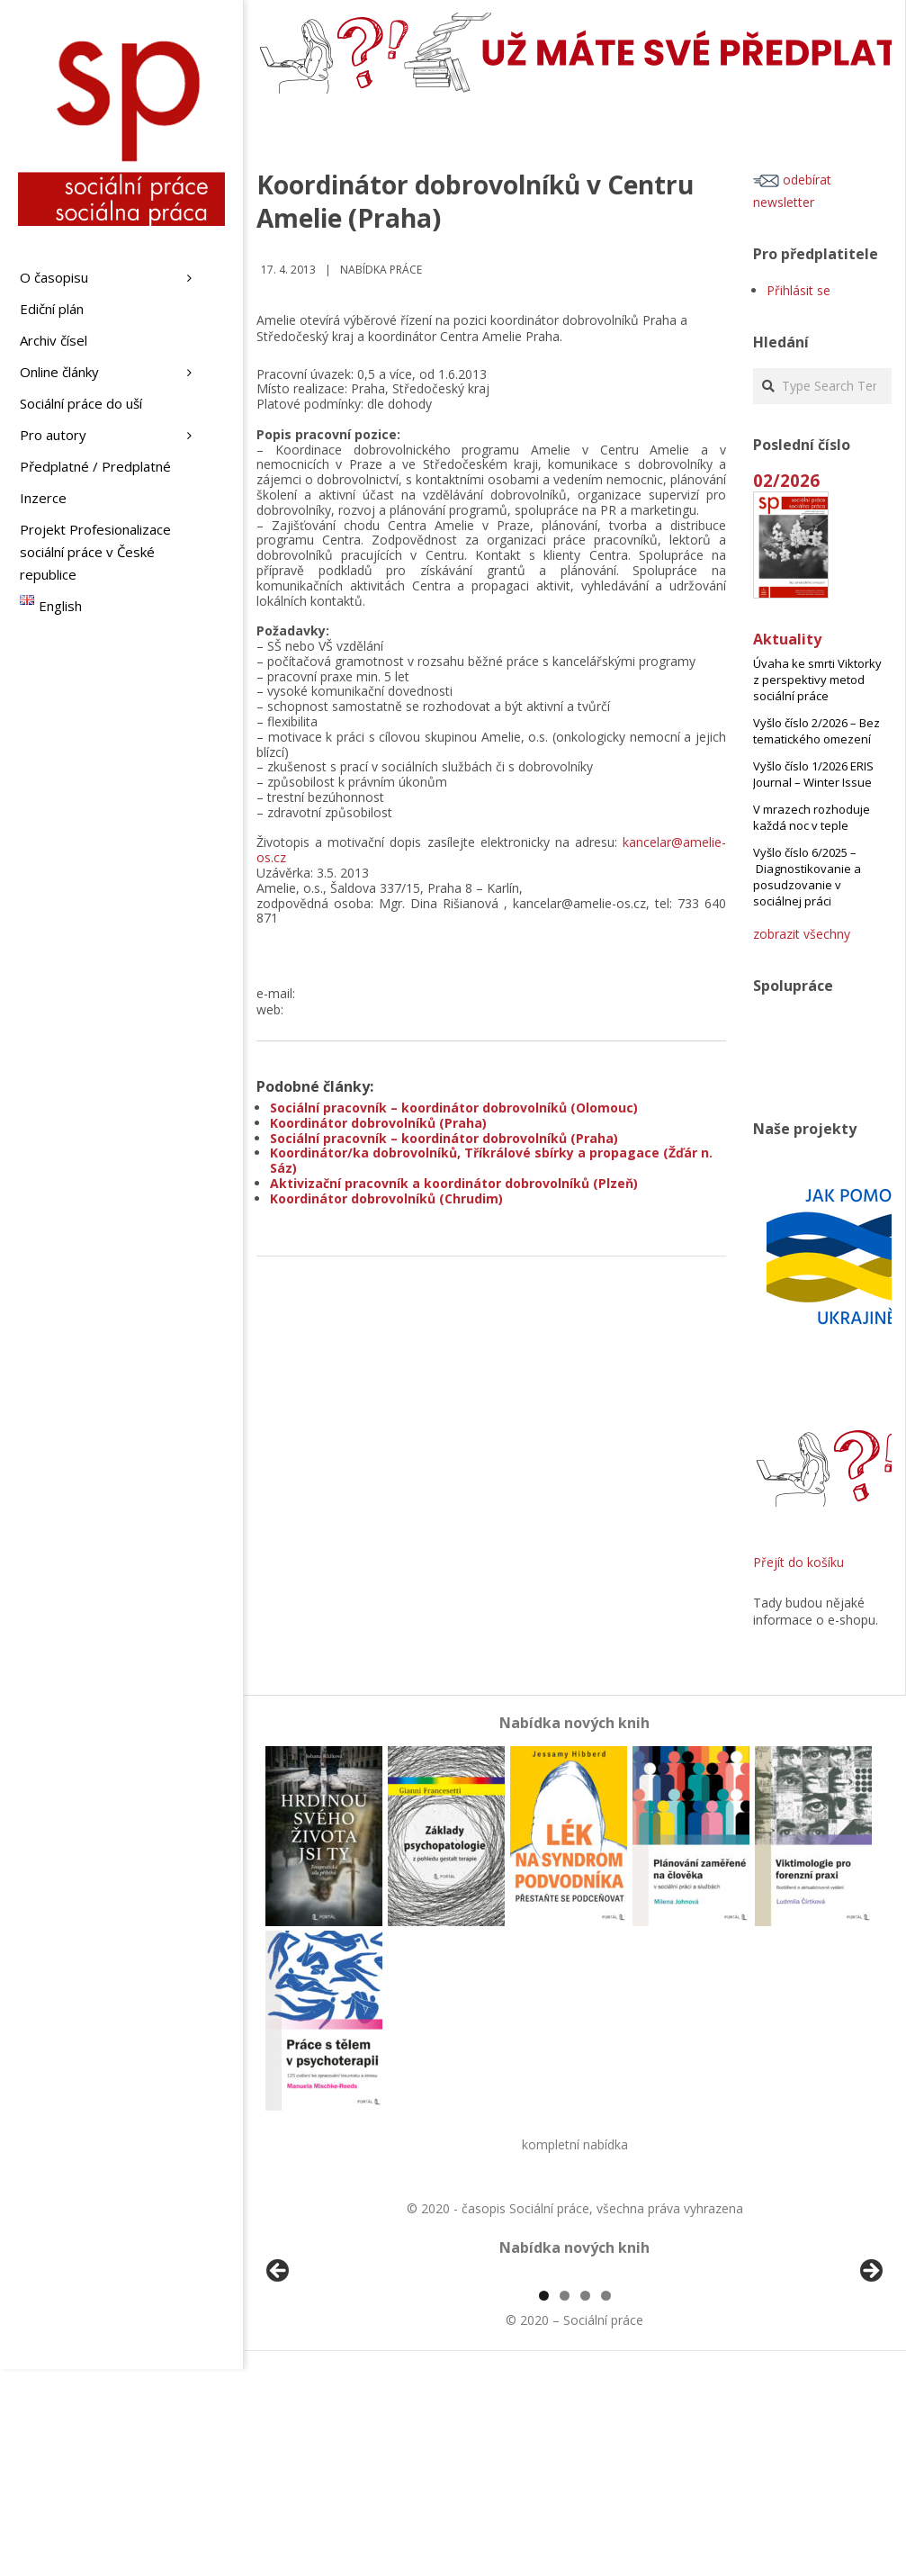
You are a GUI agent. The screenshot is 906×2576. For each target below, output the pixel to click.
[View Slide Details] (328, 2379)
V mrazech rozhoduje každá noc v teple (811, 817)
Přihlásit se (798, 290)
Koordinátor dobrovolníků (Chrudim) (386, 1198)
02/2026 (786, 480)
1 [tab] (544, 2503)
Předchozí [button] (278, 2375)
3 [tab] (585, 2503)
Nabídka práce (381, 269)
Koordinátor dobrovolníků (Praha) (378, 1122)
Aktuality (787, 639)
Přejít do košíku (798, 1562)
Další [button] (870, 2375)
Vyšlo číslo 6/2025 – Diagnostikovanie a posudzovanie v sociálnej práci (807, 876)
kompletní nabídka (575, 2144)
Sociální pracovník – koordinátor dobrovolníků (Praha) (444, 1138)
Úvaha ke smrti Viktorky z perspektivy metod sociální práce (817, 679)
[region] (574, 2379)
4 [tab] (606, 2503)
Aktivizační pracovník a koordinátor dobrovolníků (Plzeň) (454, 1183)
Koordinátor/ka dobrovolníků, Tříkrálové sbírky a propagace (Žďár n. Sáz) (491, 1160)
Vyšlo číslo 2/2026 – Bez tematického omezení (816, 731)
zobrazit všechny (801, 933)
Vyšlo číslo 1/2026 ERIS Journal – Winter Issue (813, 774)
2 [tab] (565, 2503)
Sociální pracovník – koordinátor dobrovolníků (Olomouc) (454, 1107)
